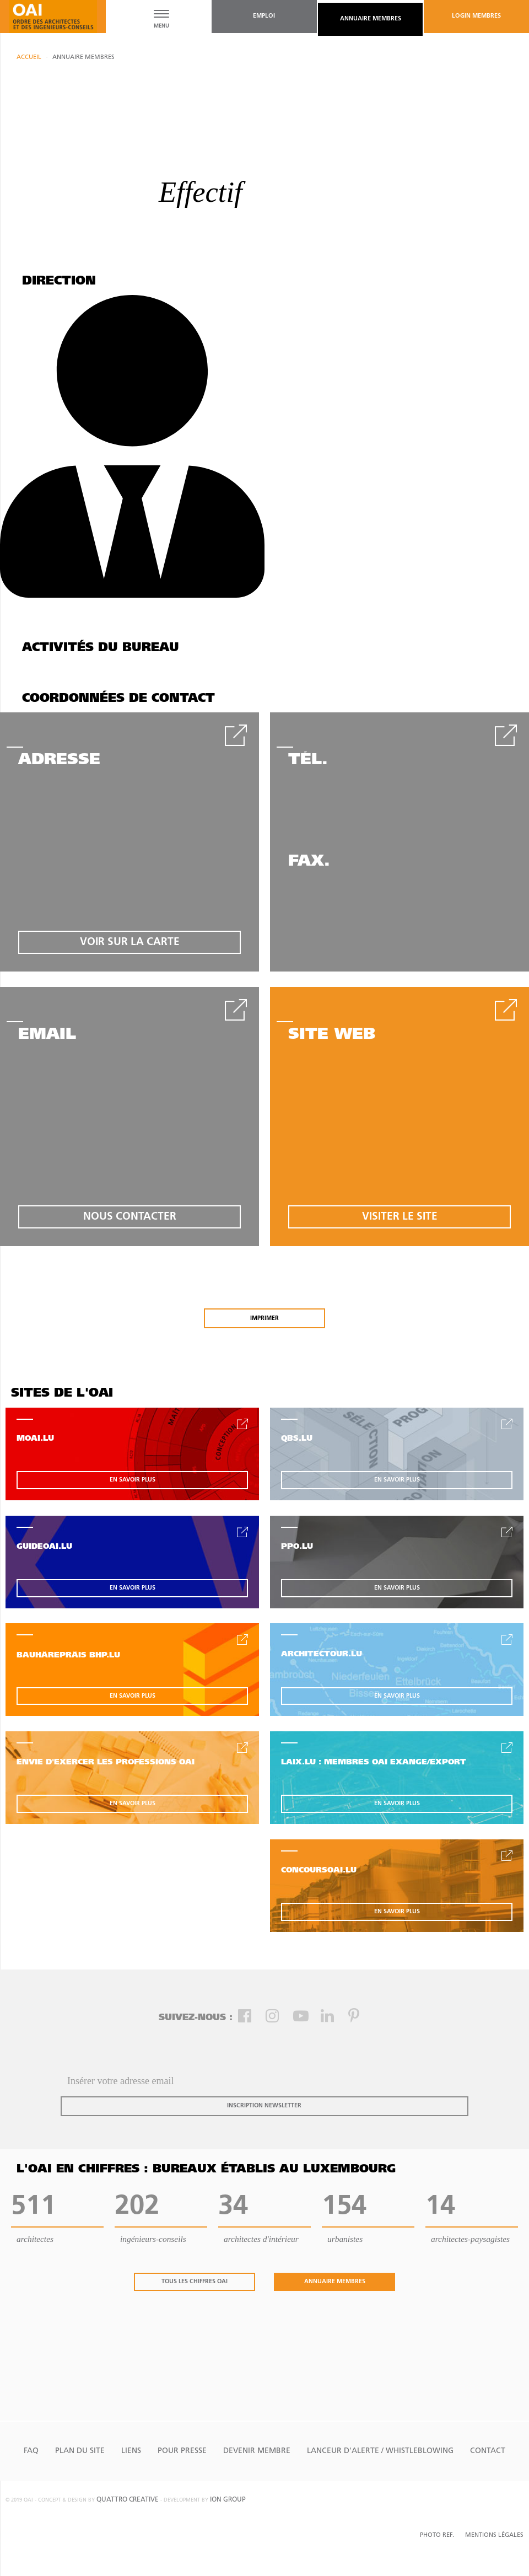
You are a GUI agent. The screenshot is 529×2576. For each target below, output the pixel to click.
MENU (161, 26)
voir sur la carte (130, 942)
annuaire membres (370, 19)
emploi (264, 16)
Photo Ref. (437, 2535)
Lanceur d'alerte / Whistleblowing (380, 2451)
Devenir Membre (256, 2451)
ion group (228, 2500)
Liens (131, 2451)
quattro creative (127, 2500)
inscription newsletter (264, 2106)
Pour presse (182, 2451)
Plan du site (80, 2451)
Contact (487, 2451)
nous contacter (129, 1217)
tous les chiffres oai (194, 2282)
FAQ (31, 2451)
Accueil (29, 58)
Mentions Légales (494, 2535)
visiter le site (400, 1217)
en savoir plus (132, 1480)
